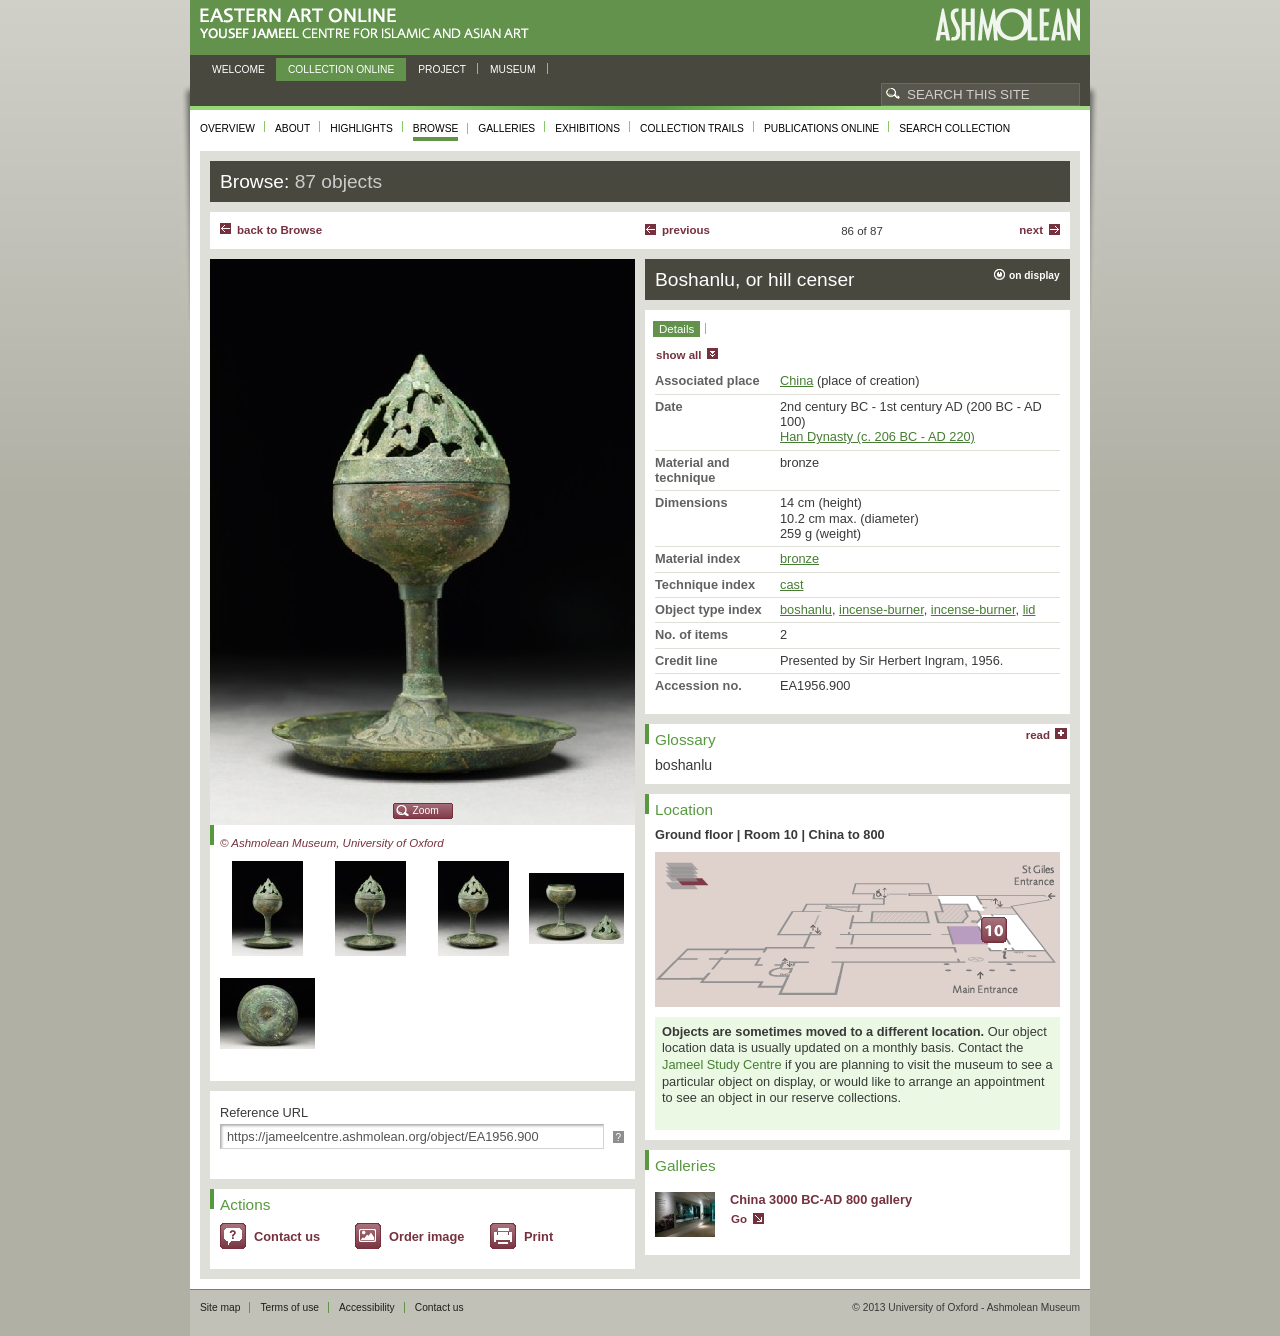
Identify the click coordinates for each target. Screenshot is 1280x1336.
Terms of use (289, 1307)
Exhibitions (587, 128)
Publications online (821, 128)
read (1038, 735)
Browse (436, 128)
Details (676, 329)
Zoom (426, 810)
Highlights (361, 128)
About (292, 128)
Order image (426, 1236)
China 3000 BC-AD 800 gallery (821, 1199)
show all (678, 355)
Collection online (341, 69)
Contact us (287, 1236)
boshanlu (806, 609)
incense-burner (881, 609)
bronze (799, 558)
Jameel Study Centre (722, 1064)
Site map (220, 1307)
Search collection (954, 128)
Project (442, 69)
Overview (227, 128)
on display (1034, 275)
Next (1031, 230)
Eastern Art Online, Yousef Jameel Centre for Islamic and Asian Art (369, 24)
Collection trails (692, 128)
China (796, 380)
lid (1029, 609)
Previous (686, 230)
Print (538, 1236)
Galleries (506, 128)
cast (791, 584)
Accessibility (367, 1307)
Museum (513, 69)
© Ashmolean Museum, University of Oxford (332, 843)
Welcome (238, 69)
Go (739, 1219)
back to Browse (279, 230)
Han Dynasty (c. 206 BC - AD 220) (877, 436)
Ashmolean (1007, 24)
